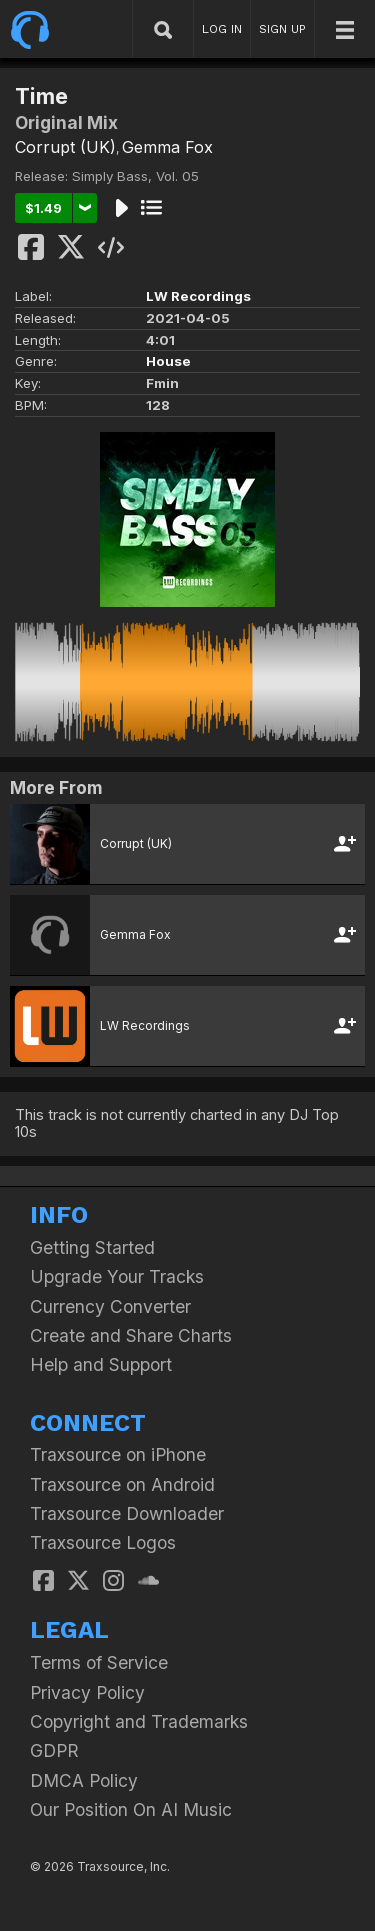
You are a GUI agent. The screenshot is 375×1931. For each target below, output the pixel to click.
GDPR (54, 1750)
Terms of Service (99, 1662)
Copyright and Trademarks (139, 1721)
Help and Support (101, 1364)
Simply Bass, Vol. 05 (135, 176)
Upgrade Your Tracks (117, 1276)
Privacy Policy (87, 1692)
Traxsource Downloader (127, 1513)
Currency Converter (110, 1306)
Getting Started (92, 1247)
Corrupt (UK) (65, 147)
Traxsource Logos (103, 1542)
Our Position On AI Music (131, 1809)
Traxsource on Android (122, 1484)
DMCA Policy (84, 1780)
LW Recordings (198, 296)
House (168, 361)
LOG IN (222, 29)
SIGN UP (282, 29)
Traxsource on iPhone (118, 1454)
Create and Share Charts (131, 1335)
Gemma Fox (167, 147)
